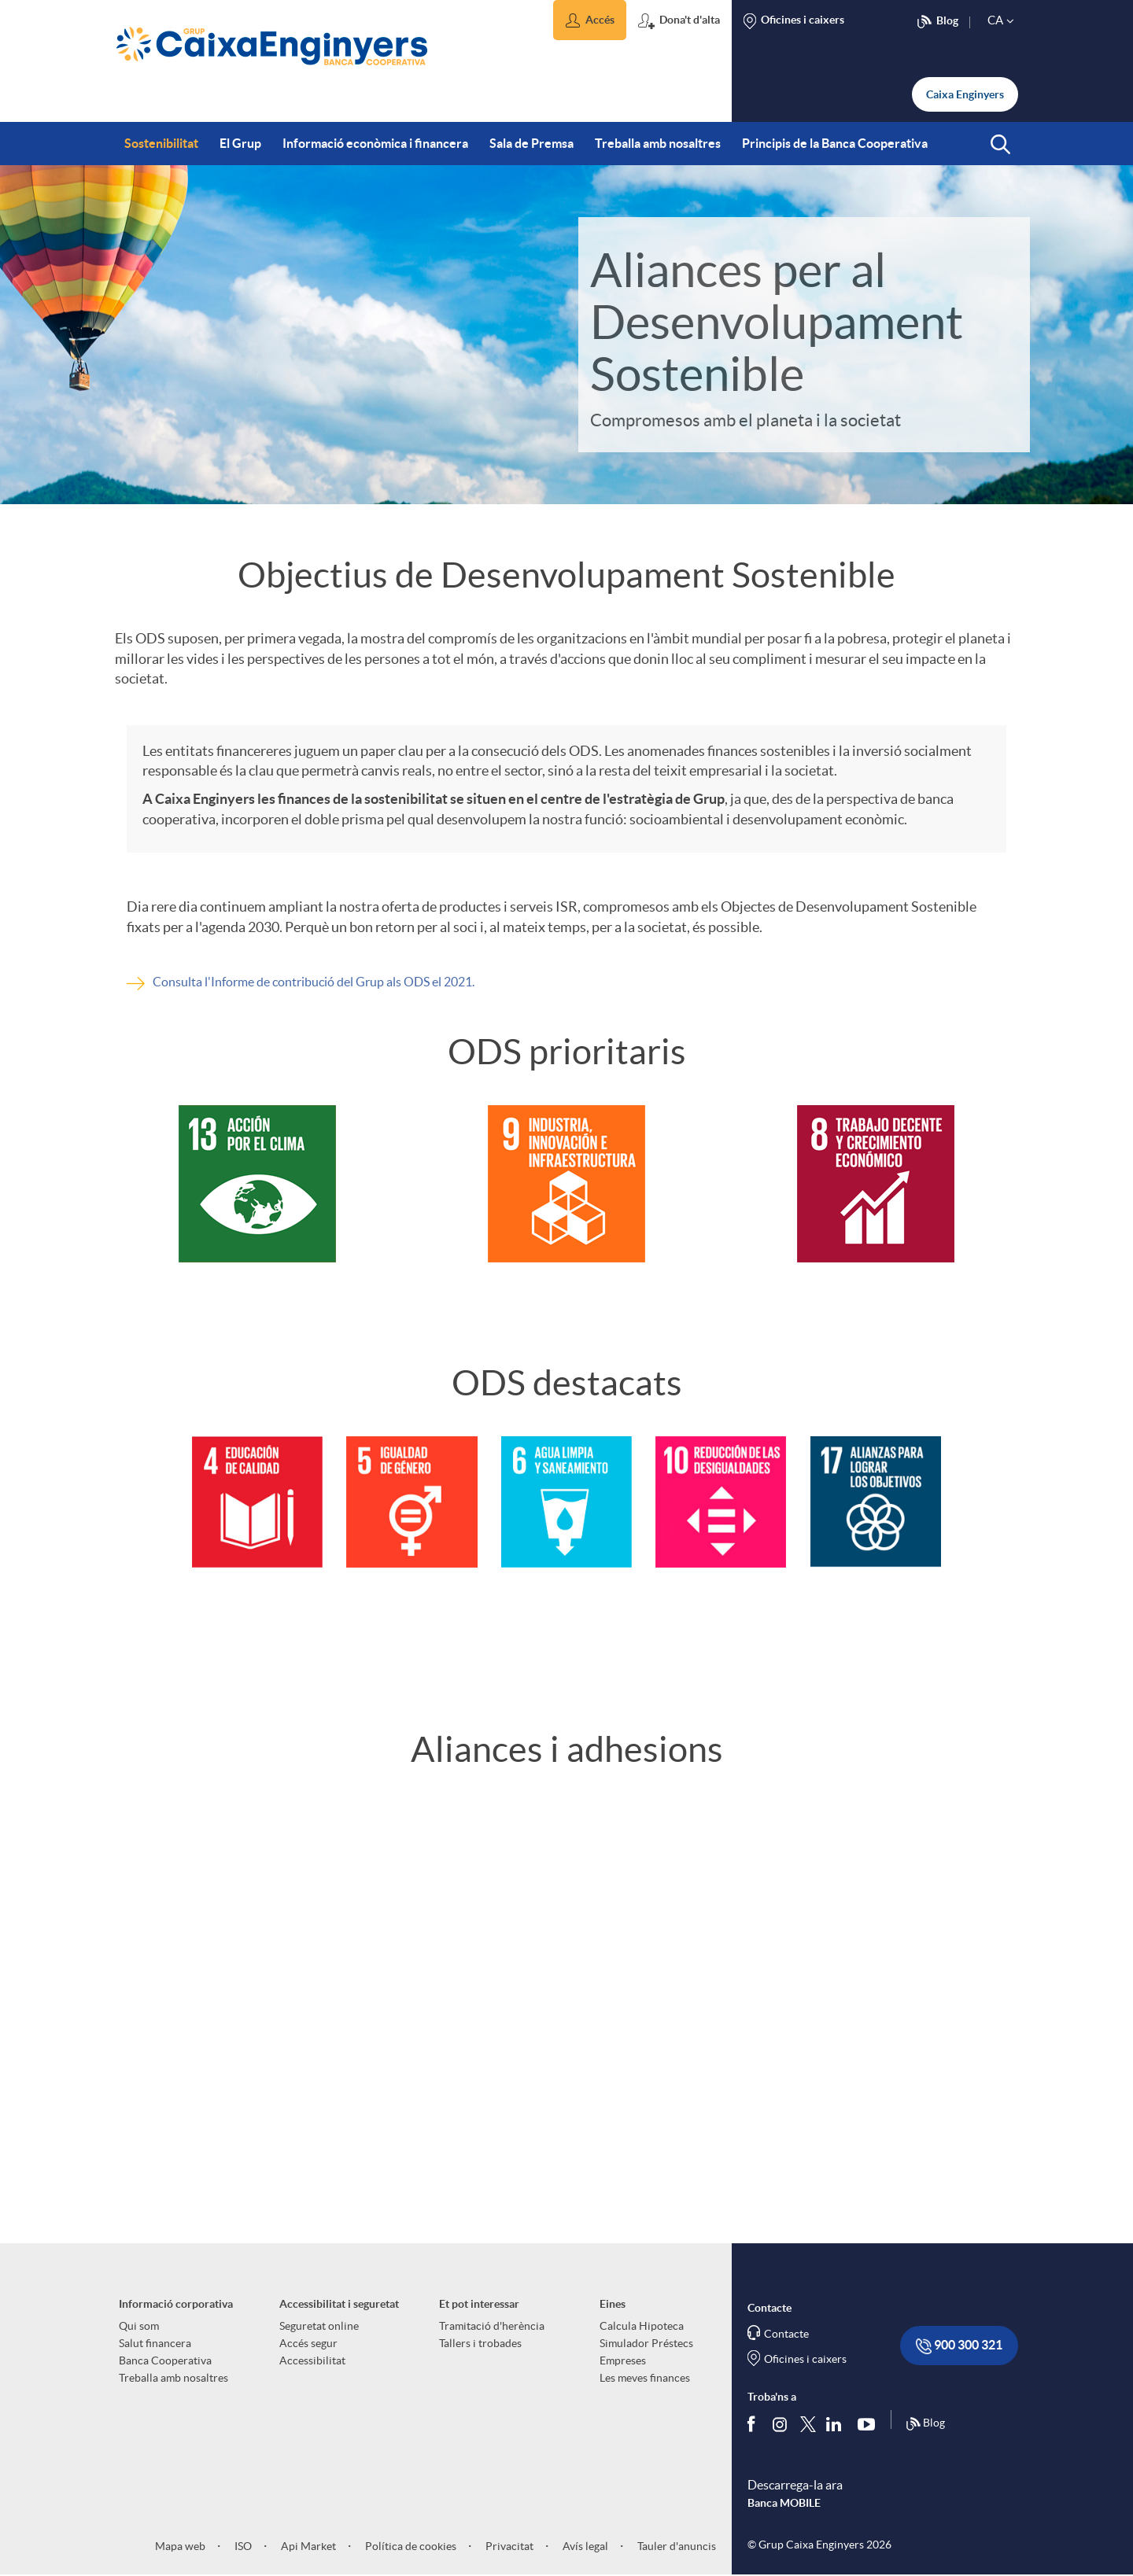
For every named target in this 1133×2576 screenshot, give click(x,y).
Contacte (786, 2333)
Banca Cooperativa (165, 2360)
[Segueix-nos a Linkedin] (837, 2423)
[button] (589, 20)
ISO (242, 2546)
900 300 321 (959, 2346)
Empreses (623, 2360)
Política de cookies (409, 2546)
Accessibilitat (312, 2360)
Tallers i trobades (480, 2343)
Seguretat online (319, 2326)
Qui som (139, 2326)
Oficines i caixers (805, 2359)
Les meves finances (645, 2377)
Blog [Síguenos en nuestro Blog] (925, 2424)
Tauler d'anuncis (675, 2546)
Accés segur (308, 2343)
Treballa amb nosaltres (173, 2377)
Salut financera (155, 2343)
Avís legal (584, 2546)
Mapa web (180, 2546)
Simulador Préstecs (646, 2343)
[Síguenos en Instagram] (781, 2423)
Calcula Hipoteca (642, 2326)
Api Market (307, 2546)
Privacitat (508, 2546)
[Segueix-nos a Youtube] (870, 2423)
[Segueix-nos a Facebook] (755, 2423)
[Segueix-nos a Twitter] (808, 2423)
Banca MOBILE (784, 2503)
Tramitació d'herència (491, 2326)
